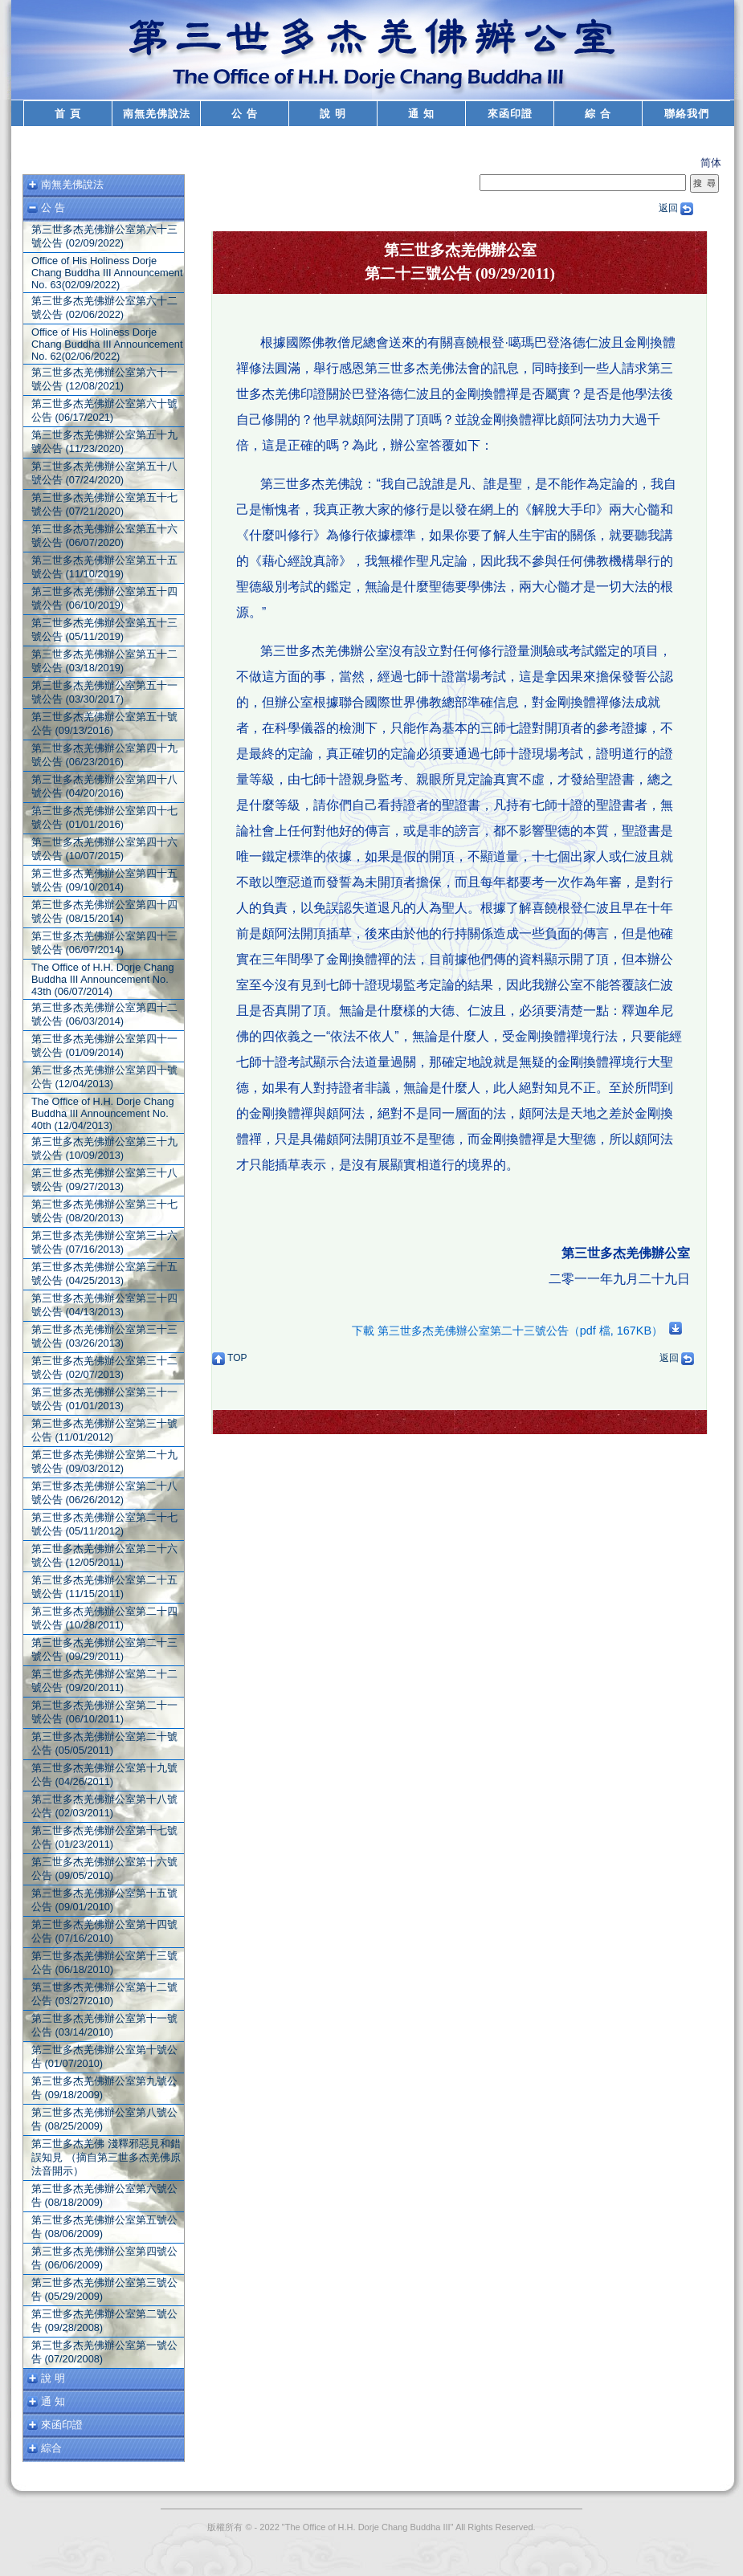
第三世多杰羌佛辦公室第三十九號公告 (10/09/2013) (104, 1148)
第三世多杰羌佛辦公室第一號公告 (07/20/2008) (104, 2352)
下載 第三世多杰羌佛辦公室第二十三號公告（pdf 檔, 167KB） (517, 1330)
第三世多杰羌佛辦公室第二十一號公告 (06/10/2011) (104, 1712)
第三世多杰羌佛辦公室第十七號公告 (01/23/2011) (104, 1837)
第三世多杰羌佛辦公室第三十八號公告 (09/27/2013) (104, 1179)
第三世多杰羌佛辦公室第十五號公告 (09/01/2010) (104, 1900)
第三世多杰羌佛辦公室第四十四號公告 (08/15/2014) (104, 911)
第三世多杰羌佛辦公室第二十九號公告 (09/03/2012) (104, 1461)
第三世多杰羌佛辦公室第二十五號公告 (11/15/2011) (104, 1587)
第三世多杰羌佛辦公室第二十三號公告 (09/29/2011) (104, 1649)
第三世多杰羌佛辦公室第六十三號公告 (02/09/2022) (104, 236)
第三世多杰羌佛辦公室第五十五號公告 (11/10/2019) (104, 567)
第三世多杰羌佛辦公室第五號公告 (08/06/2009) (104, 2227)
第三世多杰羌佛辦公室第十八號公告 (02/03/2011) (104, 1806)
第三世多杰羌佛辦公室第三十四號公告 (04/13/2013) (104, 1305)
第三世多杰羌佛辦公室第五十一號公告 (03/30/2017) (104, 692)
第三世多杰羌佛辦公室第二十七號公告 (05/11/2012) (104, 1524)
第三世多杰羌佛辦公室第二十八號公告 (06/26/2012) (104, 1493)
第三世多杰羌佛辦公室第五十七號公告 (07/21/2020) (104, 504)
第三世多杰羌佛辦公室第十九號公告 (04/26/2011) (104, 1774)
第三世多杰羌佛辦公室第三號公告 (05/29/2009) (104, 2289)
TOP (229, 1357)
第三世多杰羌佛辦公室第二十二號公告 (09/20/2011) (104, 1681)
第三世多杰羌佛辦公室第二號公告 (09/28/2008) (104, 2320)
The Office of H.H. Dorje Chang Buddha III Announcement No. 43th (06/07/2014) (102, 979)
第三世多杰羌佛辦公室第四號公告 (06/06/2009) (104, 2258)
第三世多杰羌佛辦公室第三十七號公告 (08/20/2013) (104, 1211)
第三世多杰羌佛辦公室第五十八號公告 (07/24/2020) (104, 473)
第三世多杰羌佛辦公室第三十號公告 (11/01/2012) (104, 1430)
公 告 (244, 114)
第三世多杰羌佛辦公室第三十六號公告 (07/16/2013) (104, 1242)
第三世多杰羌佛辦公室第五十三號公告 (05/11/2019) (104, 629)
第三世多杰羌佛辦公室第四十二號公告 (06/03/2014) (104, 1014)
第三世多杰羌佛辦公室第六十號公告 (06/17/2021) (104, 410)
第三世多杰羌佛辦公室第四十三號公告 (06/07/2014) (104, 943)
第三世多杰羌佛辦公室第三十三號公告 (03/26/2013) (104, 1336)
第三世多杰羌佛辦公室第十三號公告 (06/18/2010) (104, 1962)
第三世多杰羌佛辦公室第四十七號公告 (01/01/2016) (104, 817)
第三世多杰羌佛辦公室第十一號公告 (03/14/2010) (104, 2025)
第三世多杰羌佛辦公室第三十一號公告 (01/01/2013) (104, 1399)
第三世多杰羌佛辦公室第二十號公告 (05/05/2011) (104, 1743)
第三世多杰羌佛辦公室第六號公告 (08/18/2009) (104, 2195)
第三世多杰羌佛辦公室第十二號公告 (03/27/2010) (104, 1994)
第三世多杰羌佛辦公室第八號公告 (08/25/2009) (104, 2119)
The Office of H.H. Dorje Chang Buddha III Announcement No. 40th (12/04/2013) (102, 1113)
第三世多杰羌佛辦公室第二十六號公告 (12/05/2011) (104, 1555)
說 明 (333, 114)
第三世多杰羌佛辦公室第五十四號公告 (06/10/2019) (104, 598)
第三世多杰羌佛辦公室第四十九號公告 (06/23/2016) (104, 755)
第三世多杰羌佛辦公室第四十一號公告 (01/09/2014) (104, 1045)
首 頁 (68, 114)
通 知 (421, 114)
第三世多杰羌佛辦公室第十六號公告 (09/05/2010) (104, 1868)
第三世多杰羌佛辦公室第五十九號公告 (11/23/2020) (104, 441)
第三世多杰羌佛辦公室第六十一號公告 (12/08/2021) (104, 379)
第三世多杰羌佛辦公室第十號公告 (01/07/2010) (104, 2056)
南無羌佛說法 (156, 114)
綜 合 (598, 114)
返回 (676, 208)
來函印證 (510, 114)
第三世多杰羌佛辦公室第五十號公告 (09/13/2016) (104, 723)
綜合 (51, 2448)
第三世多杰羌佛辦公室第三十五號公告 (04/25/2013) (104, 1273)
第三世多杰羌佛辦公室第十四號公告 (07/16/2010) (104, 1931)
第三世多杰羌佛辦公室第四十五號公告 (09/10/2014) (104, 880)
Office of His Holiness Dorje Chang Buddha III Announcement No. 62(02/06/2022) (107, 344)
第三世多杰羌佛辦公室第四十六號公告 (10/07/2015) (104, 849)
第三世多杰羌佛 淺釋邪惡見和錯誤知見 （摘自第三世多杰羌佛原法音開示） (106, 2157)
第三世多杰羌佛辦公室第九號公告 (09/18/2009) (104, 2088)
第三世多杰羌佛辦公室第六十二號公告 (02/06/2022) (104, 307)
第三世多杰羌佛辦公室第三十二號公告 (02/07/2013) (104, 1367)
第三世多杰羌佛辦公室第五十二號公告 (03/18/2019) (104, 661)
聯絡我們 (686, 114)
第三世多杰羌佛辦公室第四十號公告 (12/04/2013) (104, 1077)
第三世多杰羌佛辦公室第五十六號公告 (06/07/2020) (104, 535)
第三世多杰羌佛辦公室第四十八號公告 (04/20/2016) (104, 786)
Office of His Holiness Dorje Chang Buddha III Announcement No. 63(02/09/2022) (107, 273)
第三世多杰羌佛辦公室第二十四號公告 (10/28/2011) (104, 1618)
